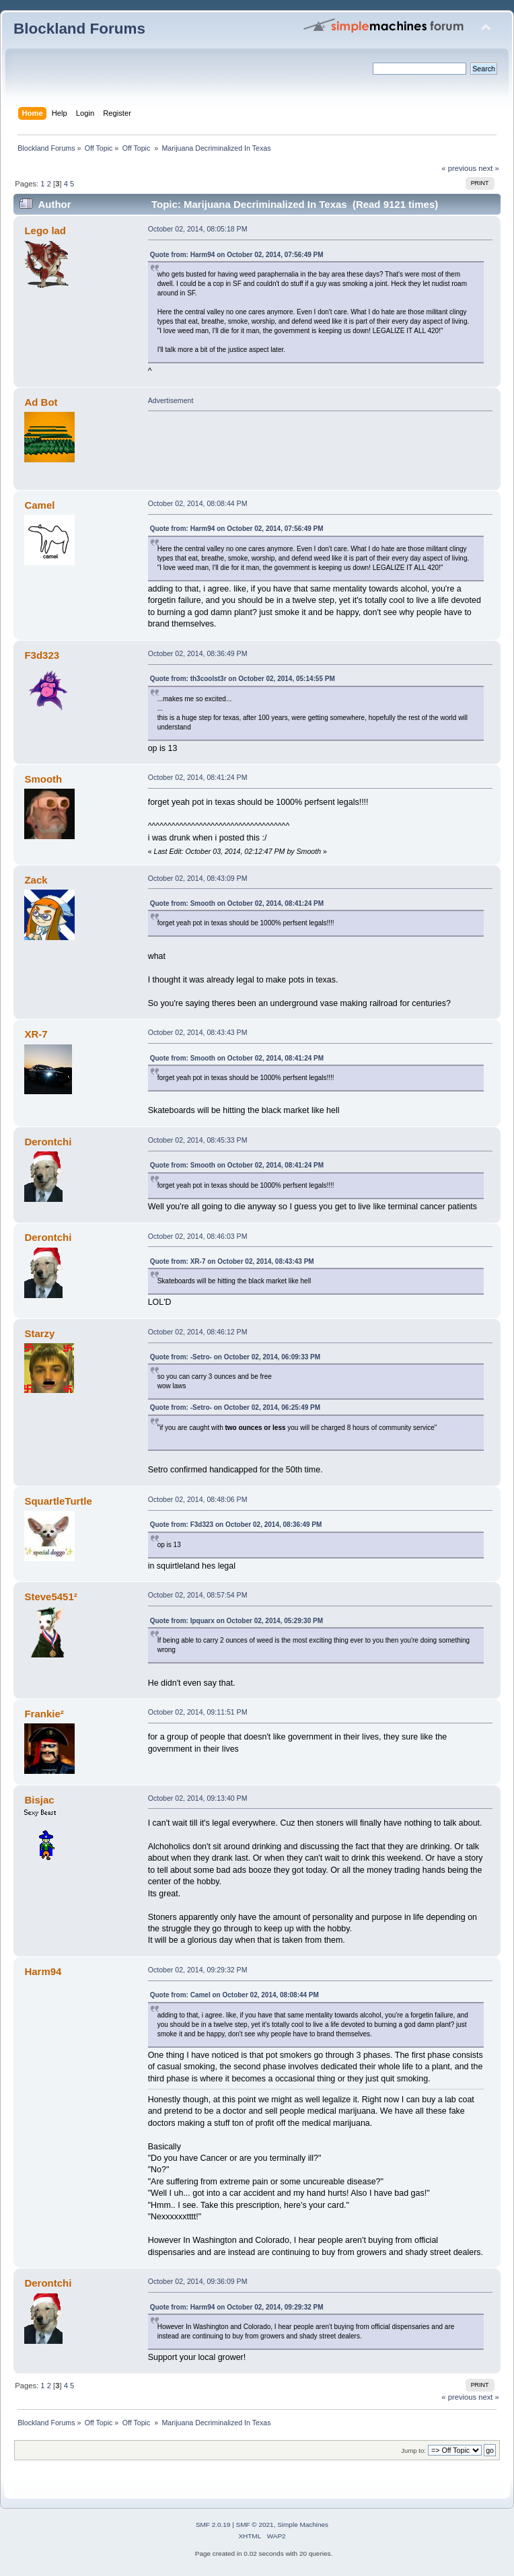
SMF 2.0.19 (213, 2524)
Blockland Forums (79, 28)
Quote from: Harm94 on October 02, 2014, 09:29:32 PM (237, 2307)
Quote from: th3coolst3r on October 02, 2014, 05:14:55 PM (242, 678)
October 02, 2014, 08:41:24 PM (198, 777)
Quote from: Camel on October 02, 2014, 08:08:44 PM (234, 1995)
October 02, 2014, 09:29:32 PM (198, 1970)
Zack (35, 880)
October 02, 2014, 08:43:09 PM (198, 878)
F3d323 (41, 655)
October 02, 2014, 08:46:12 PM (198, 1332)
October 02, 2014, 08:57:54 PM (198, 1595)
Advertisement (171, 400)
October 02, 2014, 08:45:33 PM (198, 1140)
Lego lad (45, 230)
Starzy (39, 1333)
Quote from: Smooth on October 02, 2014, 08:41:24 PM (237, 903)
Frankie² (43, 1713)
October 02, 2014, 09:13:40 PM (198, 1798)
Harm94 (42, 1971)
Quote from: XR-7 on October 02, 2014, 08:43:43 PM (232, 1261)
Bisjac (39, 1799)
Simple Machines (302, 2524)
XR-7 (35, 1034)
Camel (39, 505)
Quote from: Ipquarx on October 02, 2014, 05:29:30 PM (236, 1620)
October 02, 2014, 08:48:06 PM (198, 1499)
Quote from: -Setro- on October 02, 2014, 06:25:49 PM (235, 1407)
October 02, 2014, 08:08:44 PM (198, 503)
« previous (458, 168)
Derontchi (47, 1141)
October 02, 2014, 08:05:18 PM (198, 229)
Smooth (43, 779)
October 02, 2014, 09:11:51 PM (198, 1712)
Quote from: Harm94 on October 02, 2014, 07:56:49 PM (237, 254)
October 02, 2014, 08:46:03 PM (198, 1236)
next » (488, 168)
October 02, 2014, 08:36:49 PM (198, 653)
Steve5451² (50, 1596)
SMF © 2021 (255, 2524)
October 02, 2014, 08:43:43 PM (198, 1032)
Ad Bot (40, 402)
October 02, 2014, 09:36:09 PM (198, 2281)
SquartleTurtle (57, 1501)
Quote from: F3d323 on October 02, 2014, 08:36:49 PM (236, 1524)
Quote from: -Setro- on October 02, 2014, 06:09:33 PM (235, 1357)
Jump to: (413, 2450)
